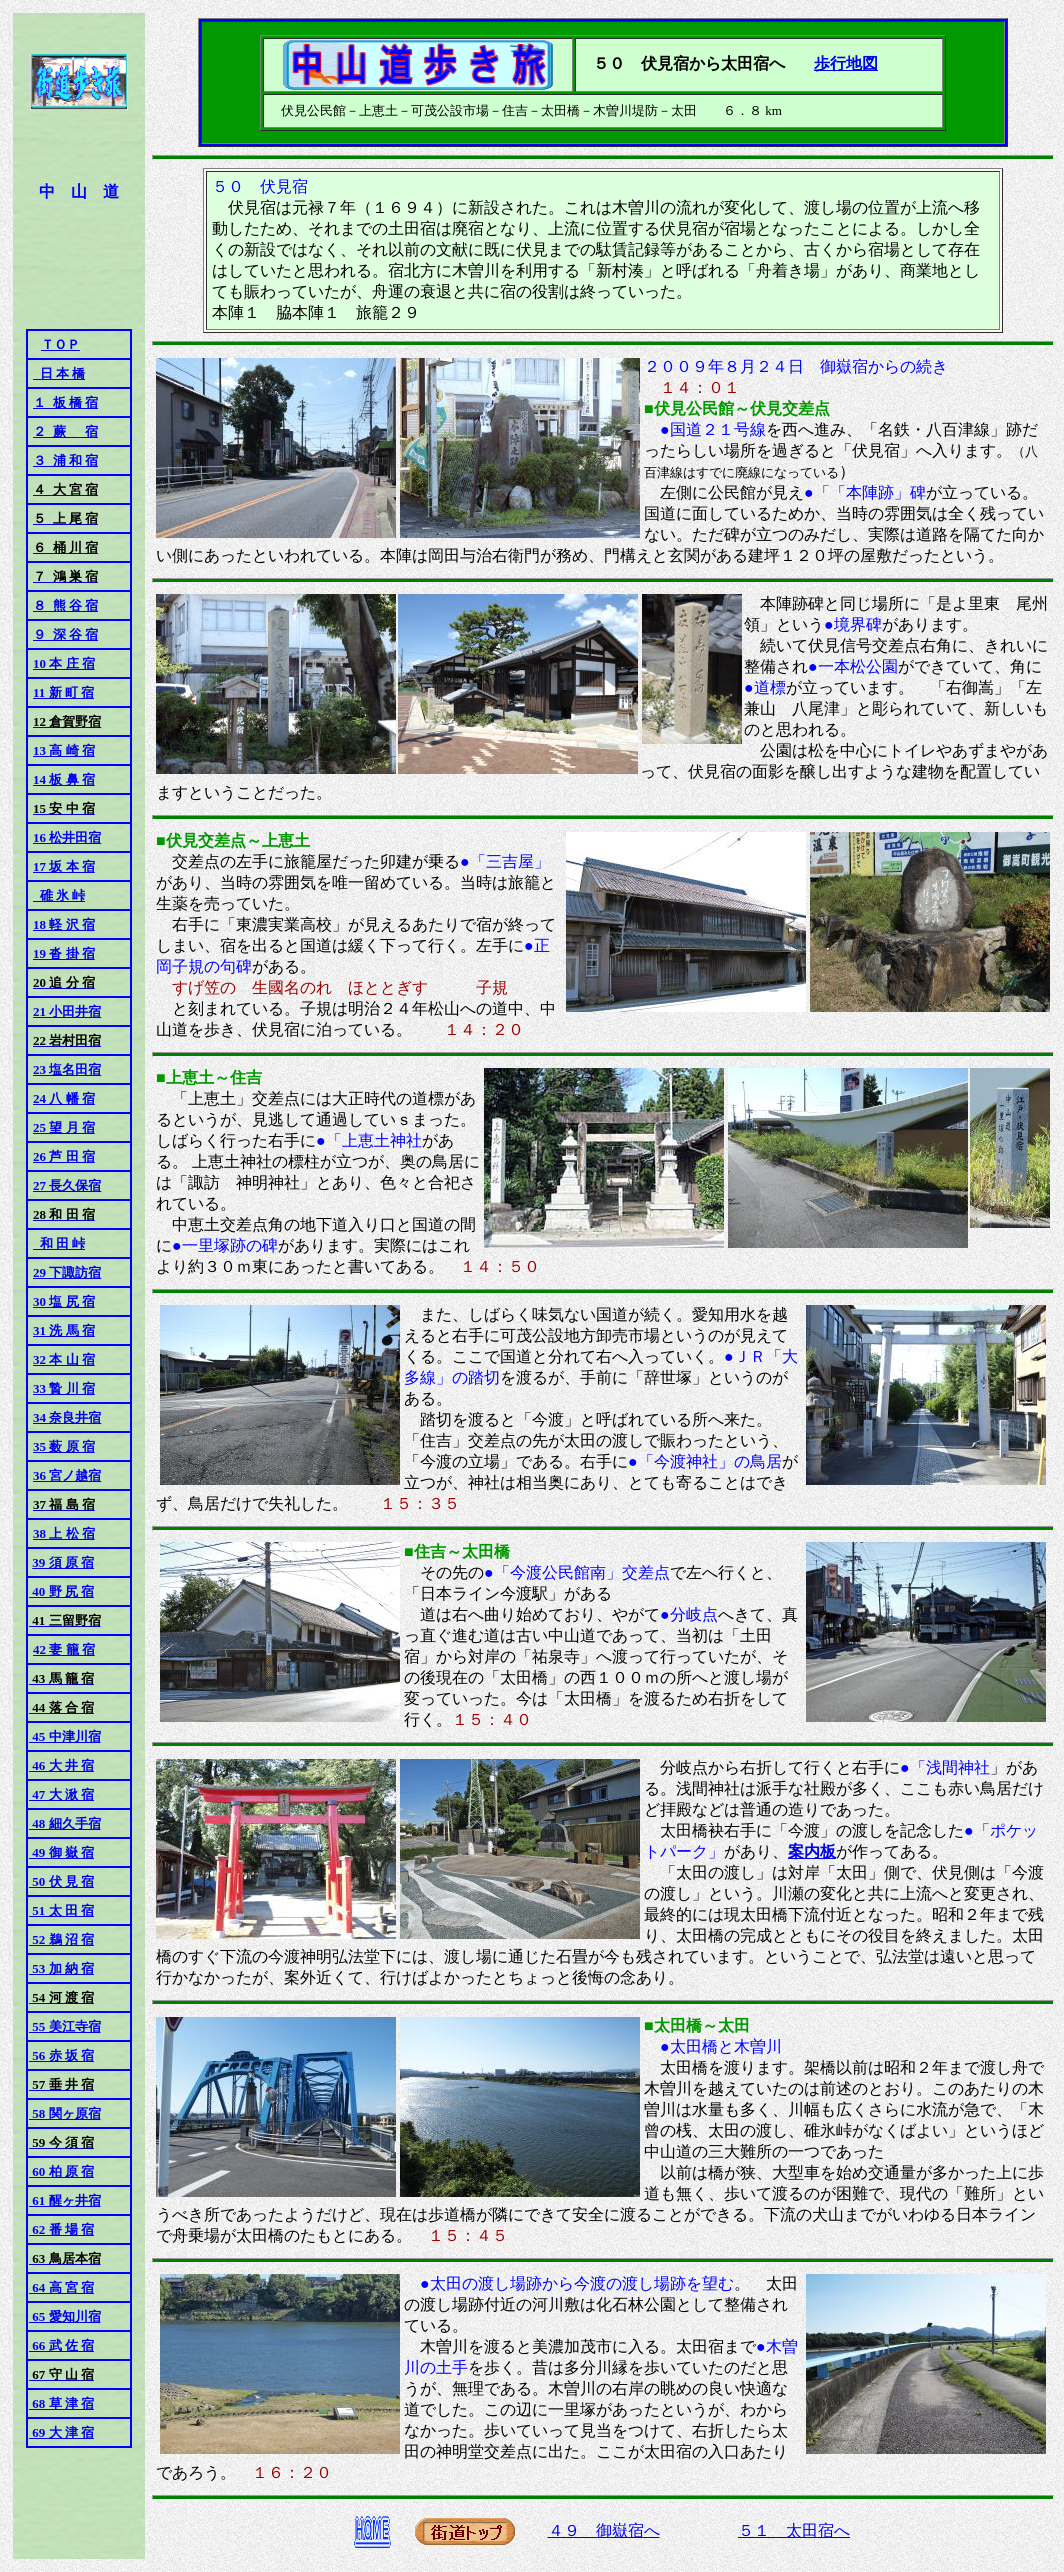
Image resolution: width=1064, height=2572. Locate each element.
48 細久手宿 (65, 1823)
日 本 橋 (59, 373)
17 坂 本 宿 (64, 866)
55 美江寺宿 (65, 2026)
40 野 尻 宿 (61, 1591)
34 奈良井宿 (67, 1417)
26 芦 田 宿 (64, 1156)
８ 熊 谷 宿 (65, 605)
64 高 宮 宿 (61, 2287)
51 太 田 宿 (61, 1910)
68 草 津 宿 (61, 2403)
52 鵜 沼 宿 (61, 1939)
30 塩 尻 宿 (64, 1301)
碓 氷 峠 (59, 895)
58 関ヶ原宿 (65, 2113)
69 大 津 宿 (61, 2432)
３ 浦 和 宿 (65, 460)
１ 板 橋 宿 (65, 402)
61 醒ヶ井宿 (65, 2200)
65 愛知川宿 (65, 2316)
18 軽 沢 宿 (64, 924)
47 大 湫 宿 (61, 1794)
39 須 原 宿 (63, 1562)
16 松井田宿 (67, 837)
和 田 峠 (59, 1243)
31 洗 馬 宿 (64, 1330)
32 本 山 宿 (64, 1359)
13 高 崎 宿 (64, 750)
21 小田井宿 (67, 1011)
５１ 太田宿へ (794, 2530)
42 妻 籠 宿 (64, 1649)
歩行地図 (846, 63)
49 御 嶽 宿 (61, 1852)
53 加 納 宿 (61, 1968)
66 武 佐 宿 (61, 2345)
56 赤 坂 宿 (61, 2055)
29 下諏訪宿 (67, 1272)
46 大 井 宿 (61, 1765)
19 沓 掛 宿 (64, 953)
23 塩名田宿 (67, 1069)
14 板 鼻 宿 (64, 779)
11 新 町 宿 (63, 692)
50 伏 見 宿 (61, 1881)
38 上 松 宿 (64, 1533)
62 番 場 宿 (61, 2229)
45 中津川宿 (65, 1736)
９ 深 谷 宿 (65, 634)
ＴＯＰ (60, 344)
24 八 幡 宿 (64, 1098)
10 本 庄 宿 (64, 663)
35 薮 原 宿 (64, 1446)
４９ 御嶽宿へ (604, 2530)
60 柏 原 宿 (61, 2171)
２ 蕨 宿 (65, 431)
